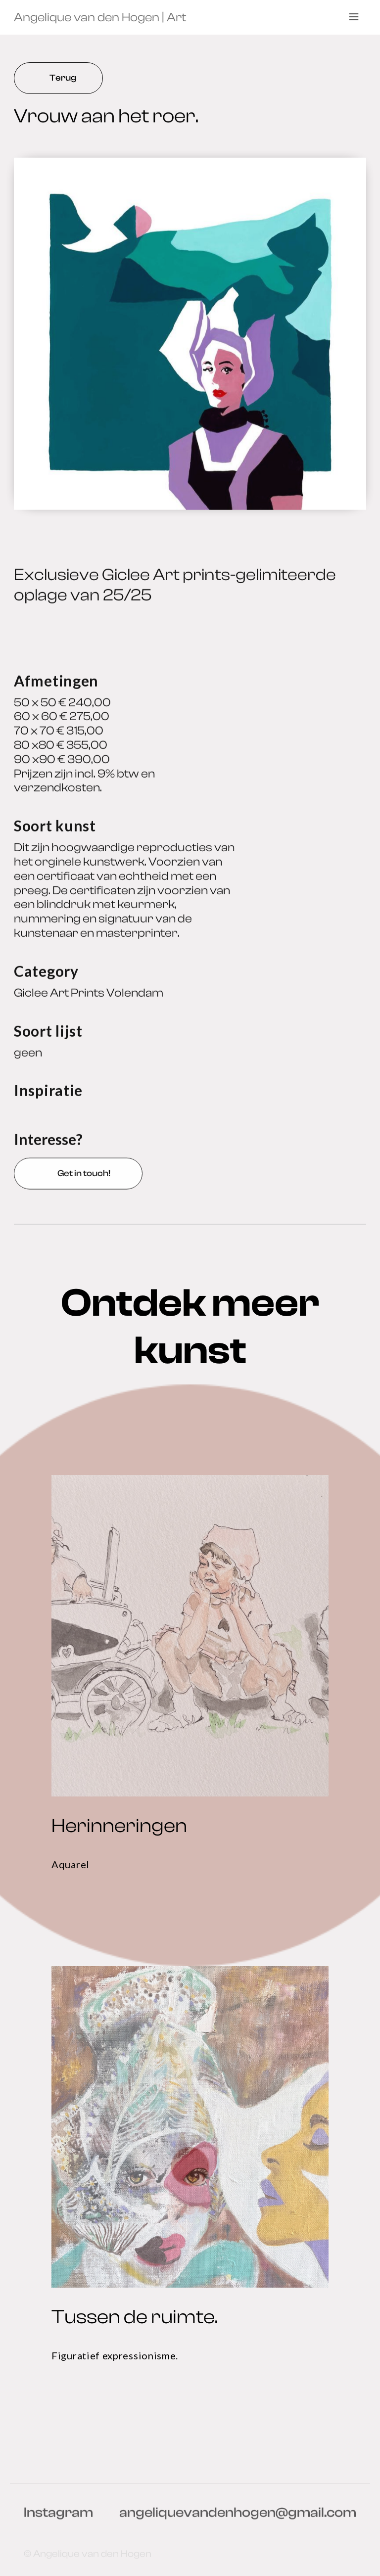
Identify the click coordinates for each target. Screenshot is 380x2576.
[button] (353, 17)
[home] (100, 17)
